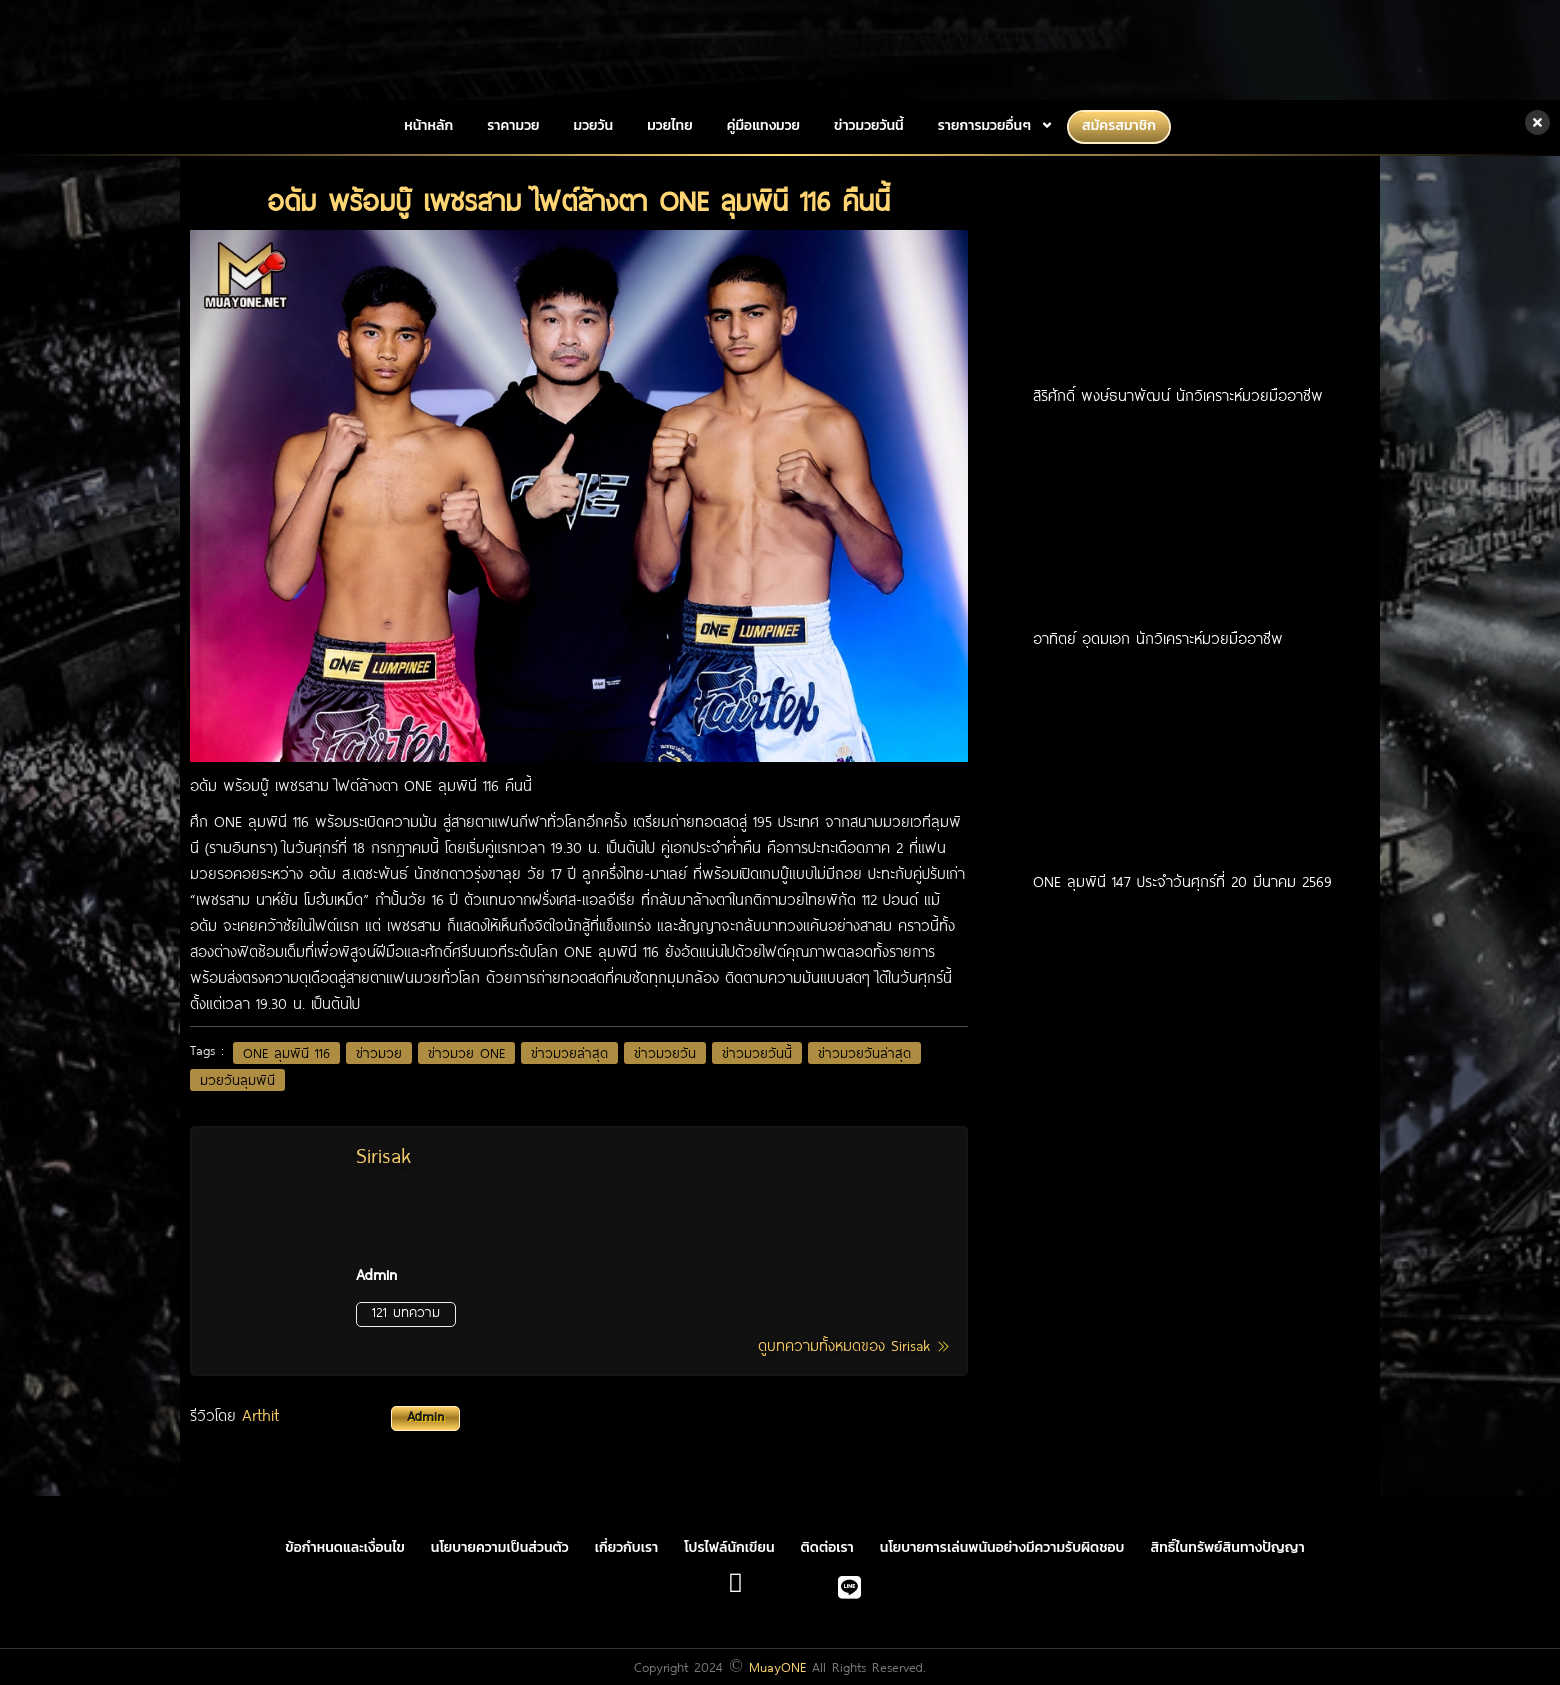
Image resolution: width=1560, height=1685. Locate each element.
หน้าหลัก (428, 125)
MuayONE (777, 1667)
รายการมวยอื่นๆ (984, 125)
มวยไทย (670, 125)
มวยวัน (594, 125)
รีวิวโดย (325, 1415)
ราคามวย (513, 125)
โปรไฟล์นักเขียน (729, 1547)
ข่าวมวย (379, 1053)
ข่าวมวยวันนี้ (869, 125)
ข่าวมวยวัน (665, 1053)
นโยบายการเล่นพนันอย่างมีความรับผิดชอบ (1002, 1547)
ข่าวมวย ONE (466, 1053)
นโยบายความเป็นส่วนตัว (500, 1547)
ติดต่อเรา (827, 1547)
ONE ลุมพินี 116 (286, 1053)
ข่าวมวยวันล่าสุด (864, 1053)
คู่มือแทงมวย (763, 125)
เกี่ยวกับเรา (627, 1547)
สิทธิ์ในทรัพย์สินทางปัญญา (1228, 1547)
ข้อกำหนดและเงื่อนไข (345, 1547)
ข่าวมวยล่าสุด (569, 1053)
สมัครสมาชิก (1119, 125)
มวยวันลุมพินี (237, 1080)
